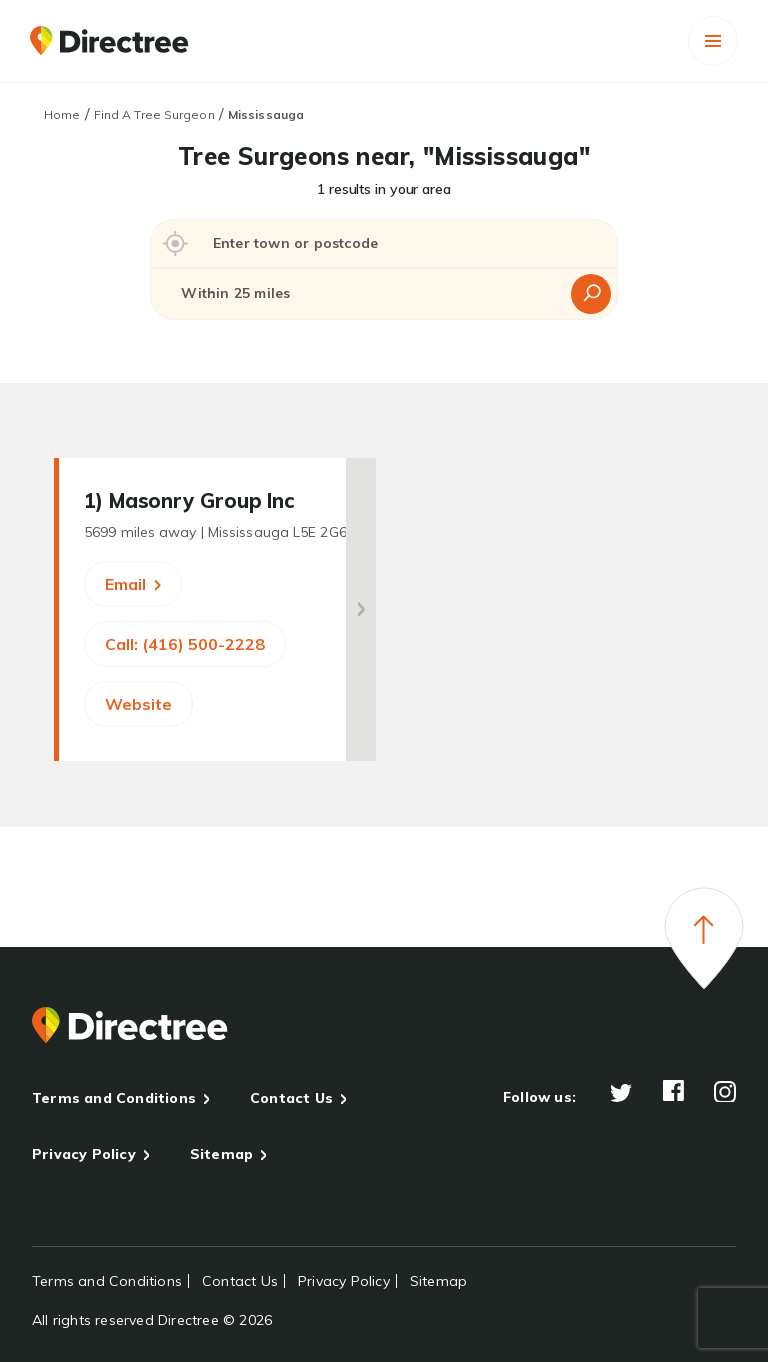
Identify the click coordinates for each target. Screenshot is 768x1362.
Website (138, 704)
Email (133, 584)
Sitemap (221, 1154)
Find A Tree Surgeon (154, 114)
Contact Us (291, 1098)
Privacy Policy (84, 1154)
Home (62, 114)
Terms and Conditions (114, 1098)
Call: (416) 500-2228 (185, 644)
